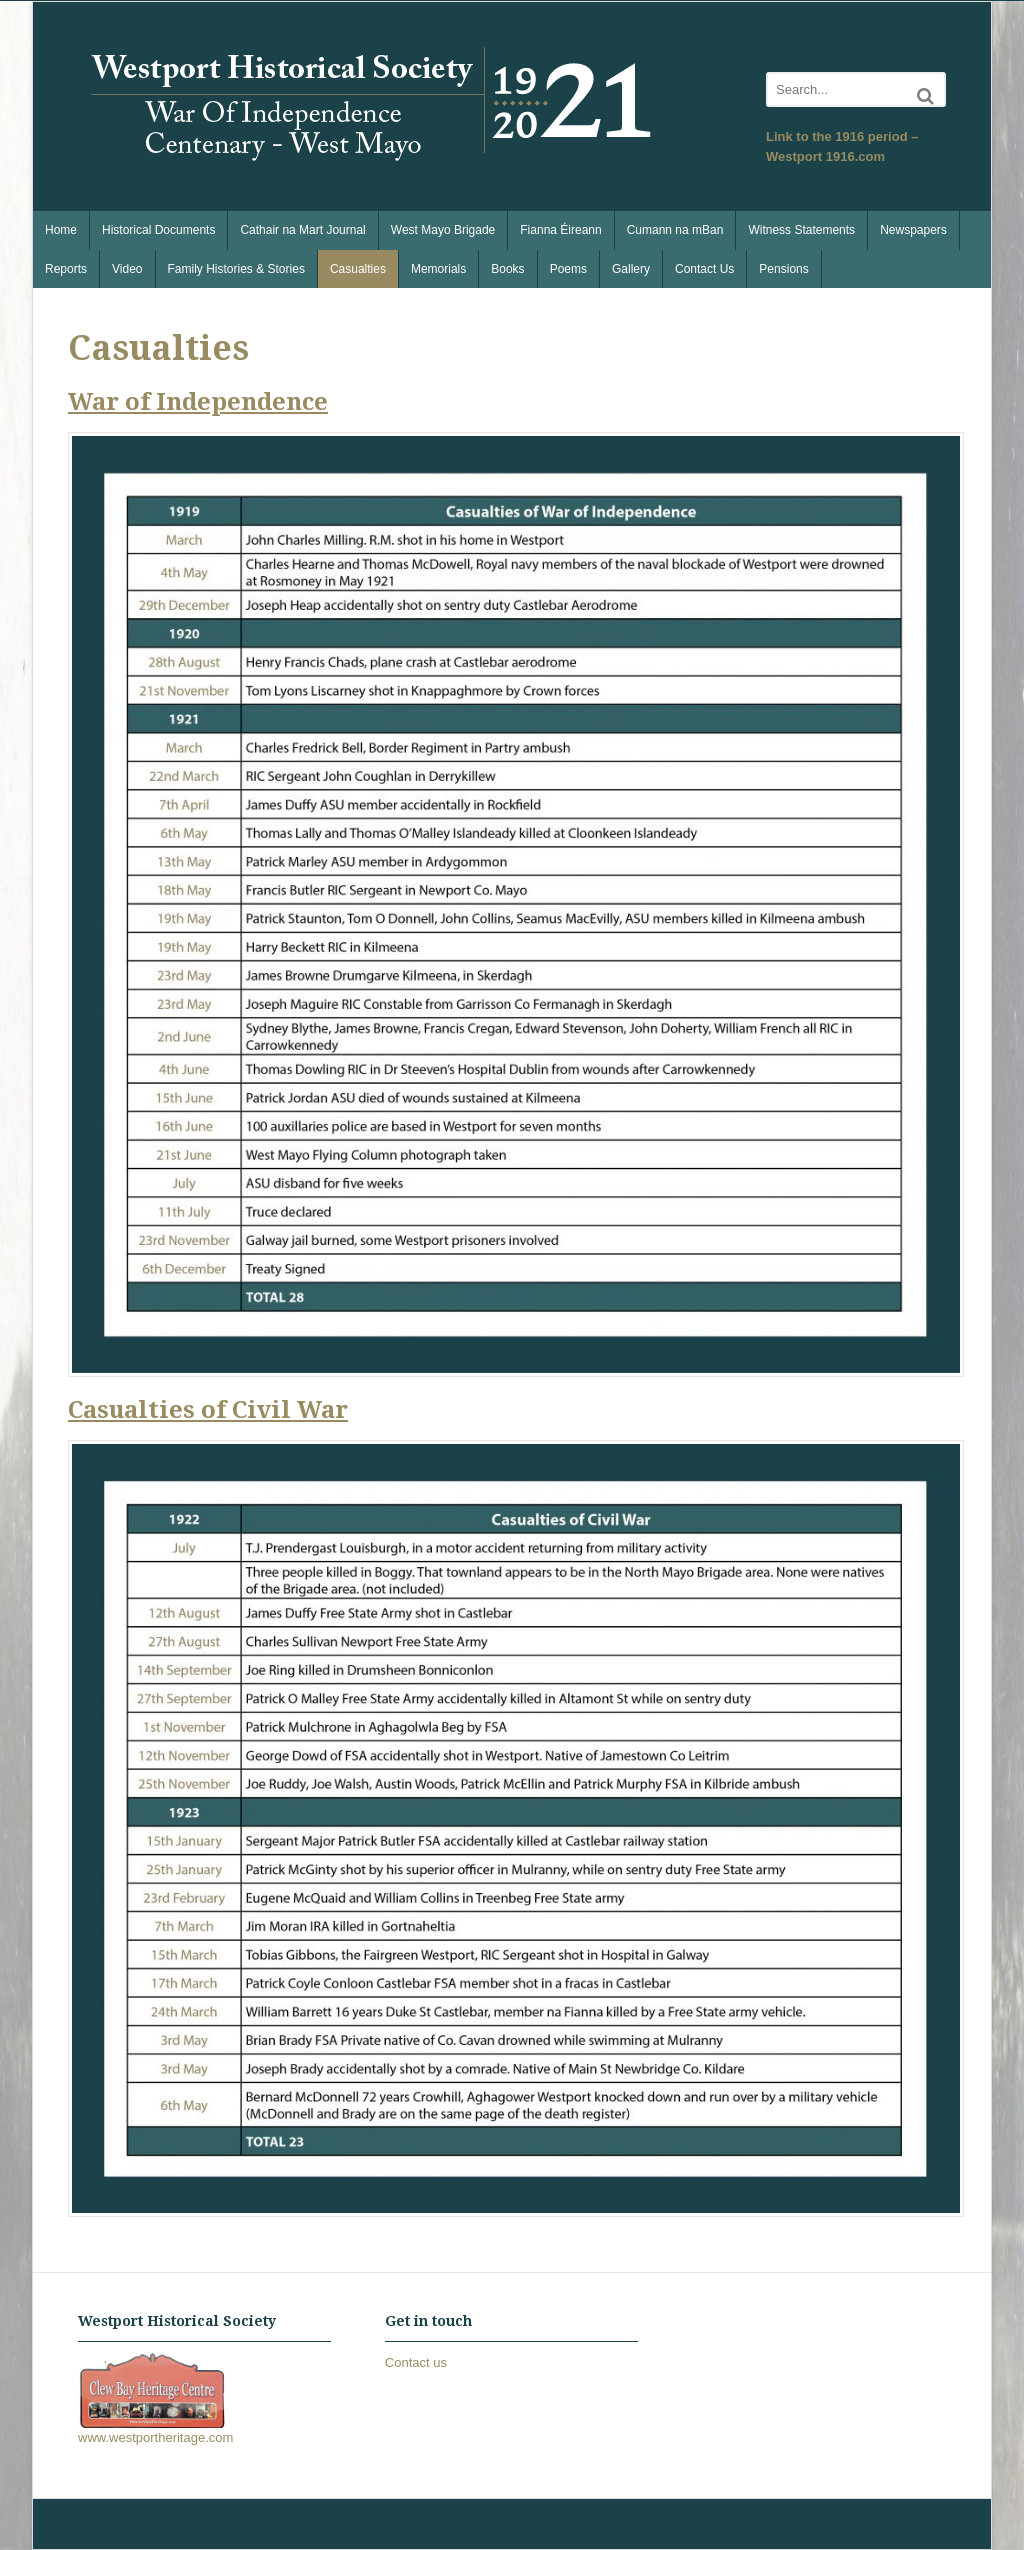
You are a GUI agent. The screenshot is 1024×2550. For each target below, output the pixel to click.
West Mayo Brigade (443, 230)
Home (61, 230)
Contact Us (704, 269)
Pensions (783, 269)
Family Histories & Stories (236, 269)
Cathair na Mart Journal (302, 230)
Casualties (358, 269)
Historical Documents (158, 230)
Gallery (631, 269)
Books (507, 269)
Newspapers (913, 230)
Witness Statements (801, 230)
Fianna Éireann (560, 230)
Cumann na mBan (675, 230)
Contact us (416, 2362)
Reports (66, 269)
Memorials (438, 269)
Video (127, 269)
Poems (568, 269)
